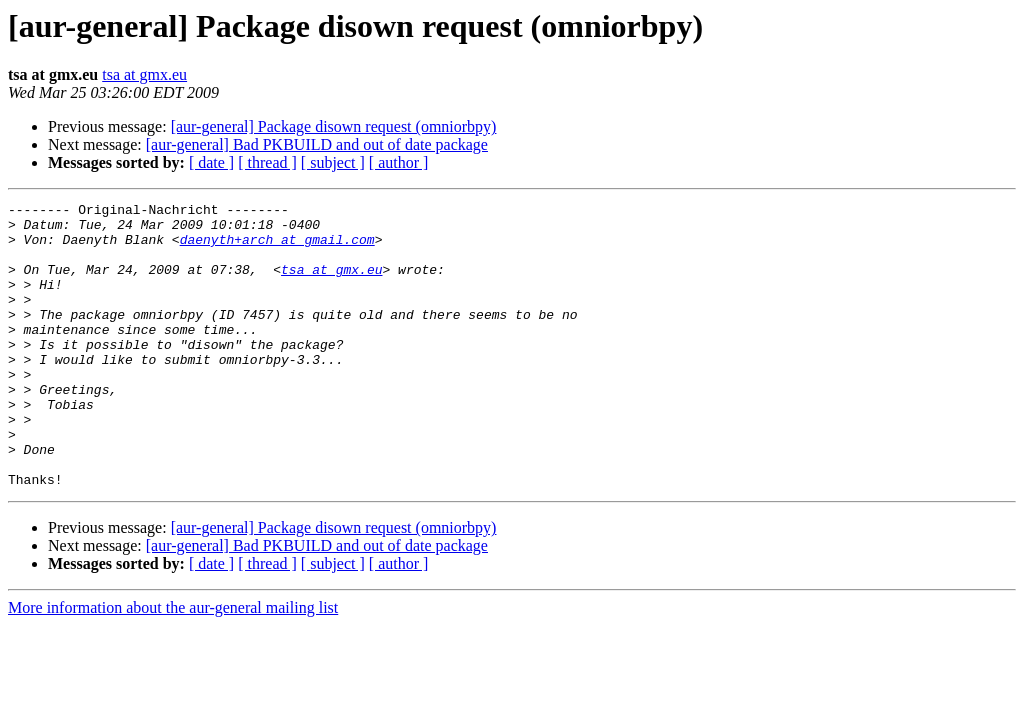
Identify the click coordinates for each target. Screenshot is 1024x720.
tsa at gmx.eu (144, 74)
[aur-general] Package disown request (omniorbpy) (334, 126)
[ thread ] (267, 162)
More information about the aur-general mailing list (173, 664)
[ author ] (399, 162)
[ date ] (211, 162)
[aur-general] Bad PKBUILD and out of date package (317, 144)
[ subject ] (333, 162)
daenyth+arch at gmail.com (277, 248)
